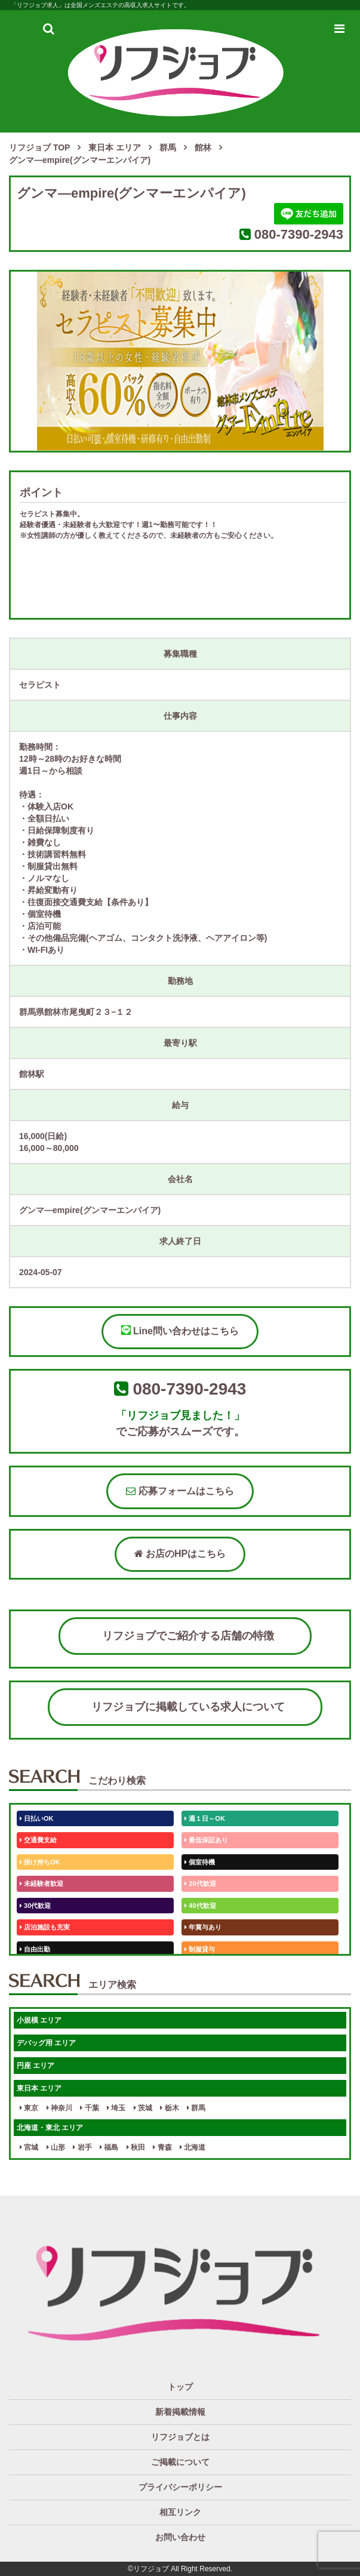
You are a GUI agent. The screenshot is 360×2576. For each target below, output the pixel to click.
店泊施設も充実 (45, 1927)
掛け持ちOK (40, 1862)
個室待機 (199, 1862)
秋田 (136, 2147)
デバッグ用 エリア (46, 2043)
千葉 (89, 2108)
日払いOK (37, 1818)
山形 (56, 2147)
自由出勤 (35, 1949)
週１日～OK (204, 1818)
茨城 (143, 2108)
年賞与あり (202, 1927)
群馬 (196, 2108)
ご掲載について (180, 2462)
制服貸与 (199, 1949)
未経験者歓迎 (41, 1883)
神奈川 (59, 2108)
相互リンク (180, 2512)
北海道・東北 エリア (50, 2127)
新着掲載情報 (180, 2412)
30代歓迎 (35, 1905)
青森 (162, 2147)
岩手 (82, 2147)
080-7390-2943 (298, 234)
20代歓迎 (200, 1883)
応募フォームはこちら (179, 1491)
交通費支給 (38, 1839)
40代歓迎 (200, 1905)
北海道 (192, 2147)
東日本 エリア (39, 2088)
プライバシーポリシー (180, 2487)
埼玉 (116, 2108)
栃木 (169, 2108)
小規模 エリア (39, 2020)
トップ (180, 2387)
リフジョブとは (180, 2437)
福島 (109, 2147)
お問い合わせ (180, 2537)
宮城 (29, 2147)
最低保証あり (206, 1839)
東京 (29, 2108)
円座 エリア (35, 2065)
